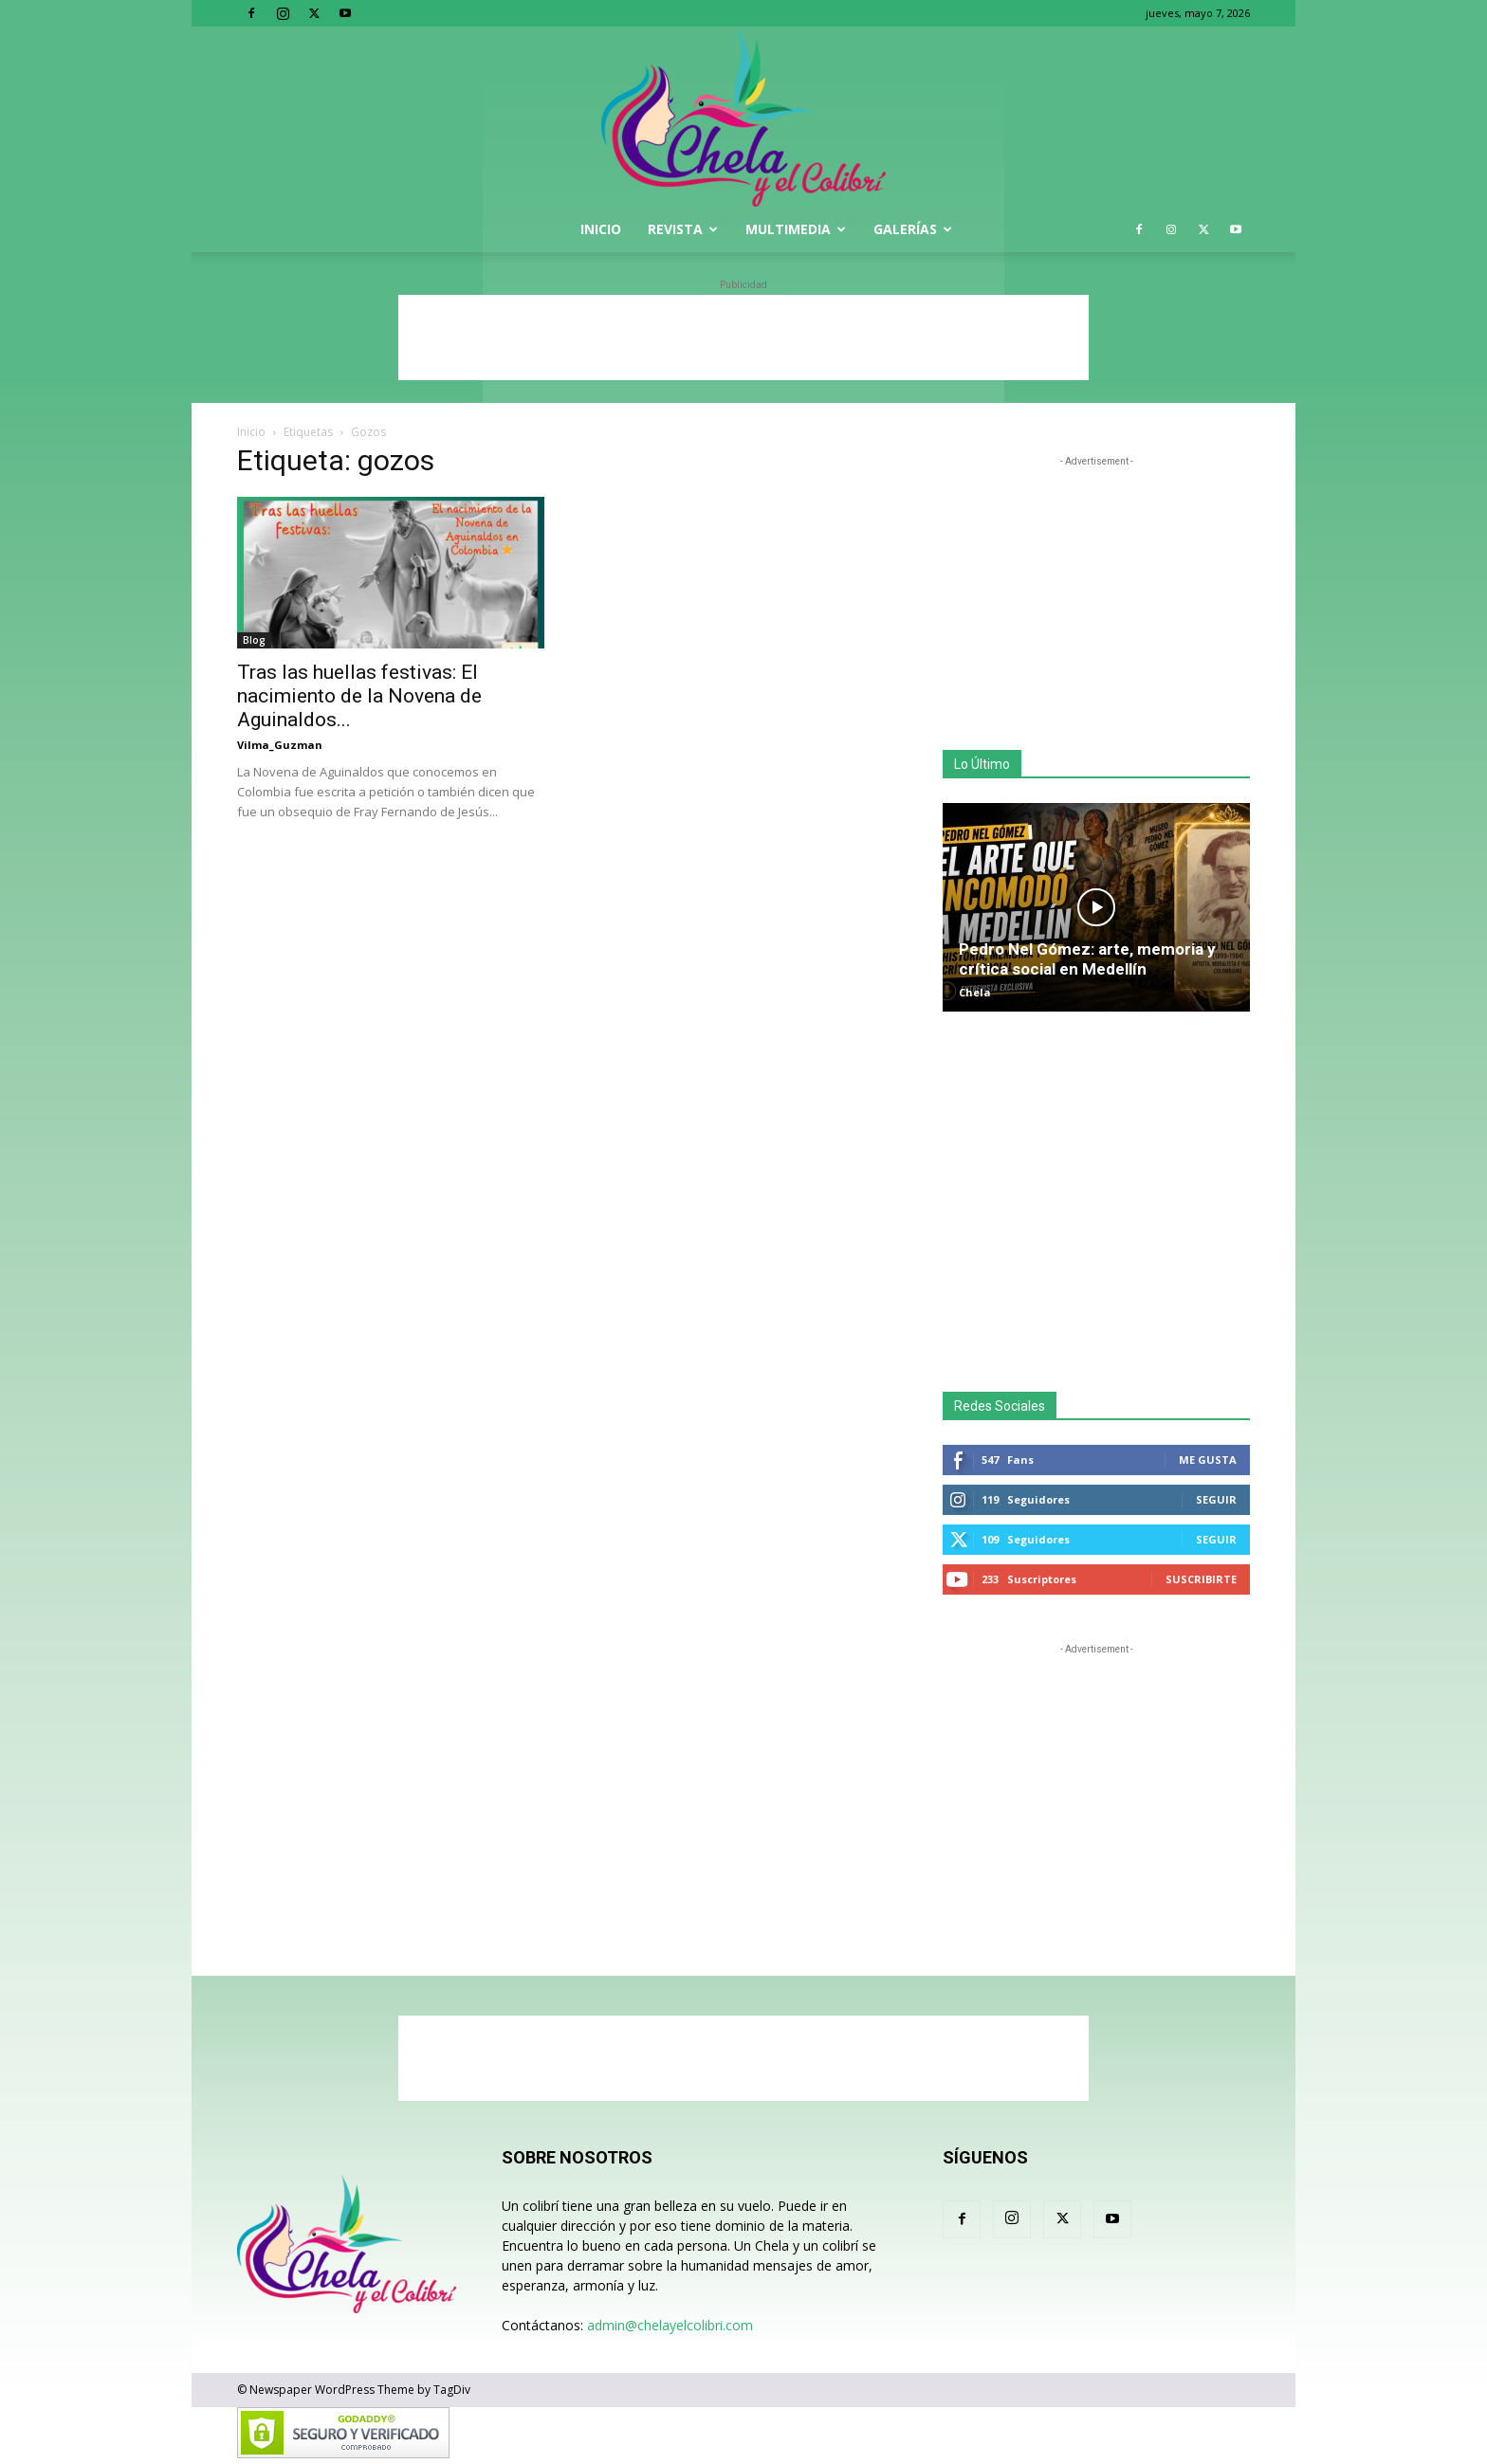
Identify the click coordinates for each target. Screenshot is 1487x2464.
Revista (683, 229)
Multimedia (795, 229)
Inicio (600, 229)
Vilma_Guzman (279, 745)
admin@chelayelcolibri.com (670, 2325)
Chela (975, 992)
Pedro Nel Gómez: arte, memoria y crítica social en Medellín (1087, 959)
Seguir (1216, 1499)
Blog (254, 640)
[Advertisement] (743, 337)
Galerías (912, 229)
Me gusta (1208, 1459)
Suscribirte (1201, 1579)
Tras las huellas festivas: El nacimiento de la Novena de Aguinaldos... (359, 696)
